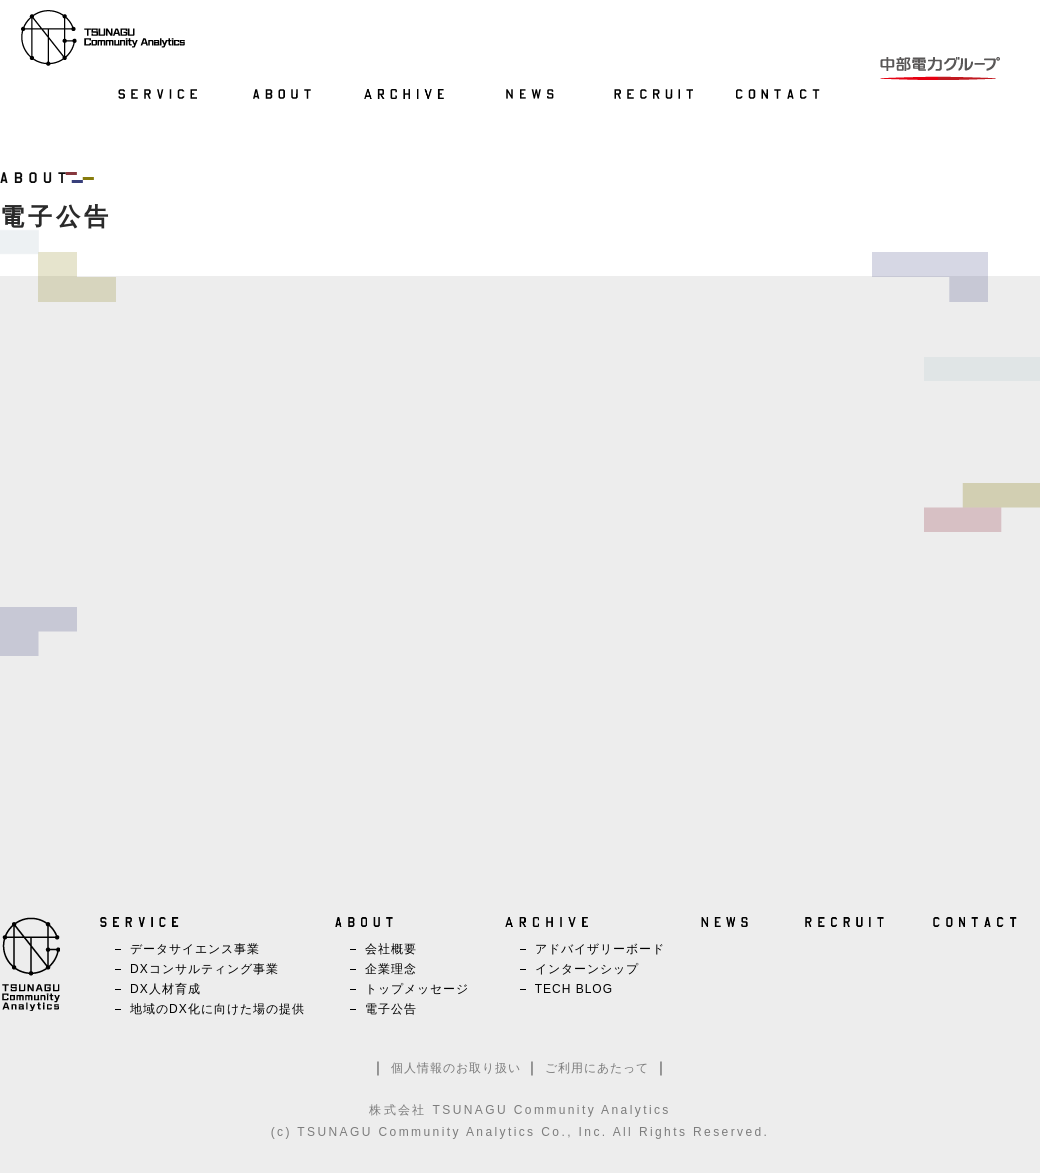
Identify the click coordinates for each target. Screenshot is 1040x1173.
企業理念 (391, 969)
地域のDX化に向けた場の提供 (217, 1009)
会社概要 (391, 949)
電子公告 (391, 1009)
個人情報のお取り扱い (456, 1068)
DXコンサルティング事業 (204, 969)
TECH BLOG (574, 989)
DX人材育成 (165, 989)
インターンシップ (587, 969)
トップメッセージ (417, 989)
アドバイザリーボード (600, 949)
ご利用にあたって (597, 1068)
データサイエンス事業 (195, 949)
